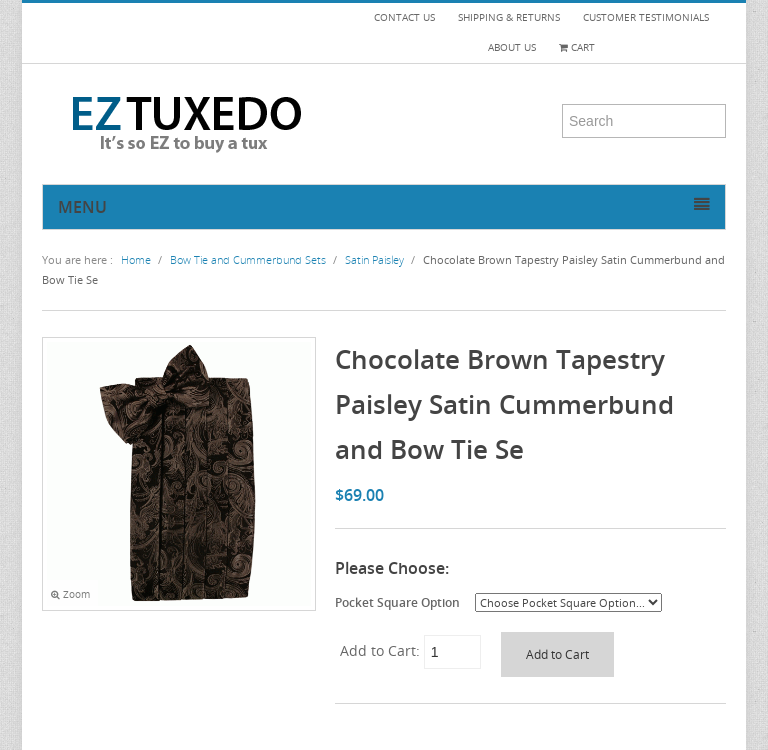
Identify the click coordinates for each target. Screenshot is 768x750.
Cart (577, 47)
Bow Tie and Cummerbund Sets (248, 259)
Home (136, 259)
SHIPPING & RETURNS (509, 17)
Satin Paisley (374, 259)
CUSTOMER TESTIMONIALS (646, 17)
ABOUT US (512, 47)
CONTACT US (404, 17)
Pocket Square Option (397, 602)
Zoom (70, 594)
